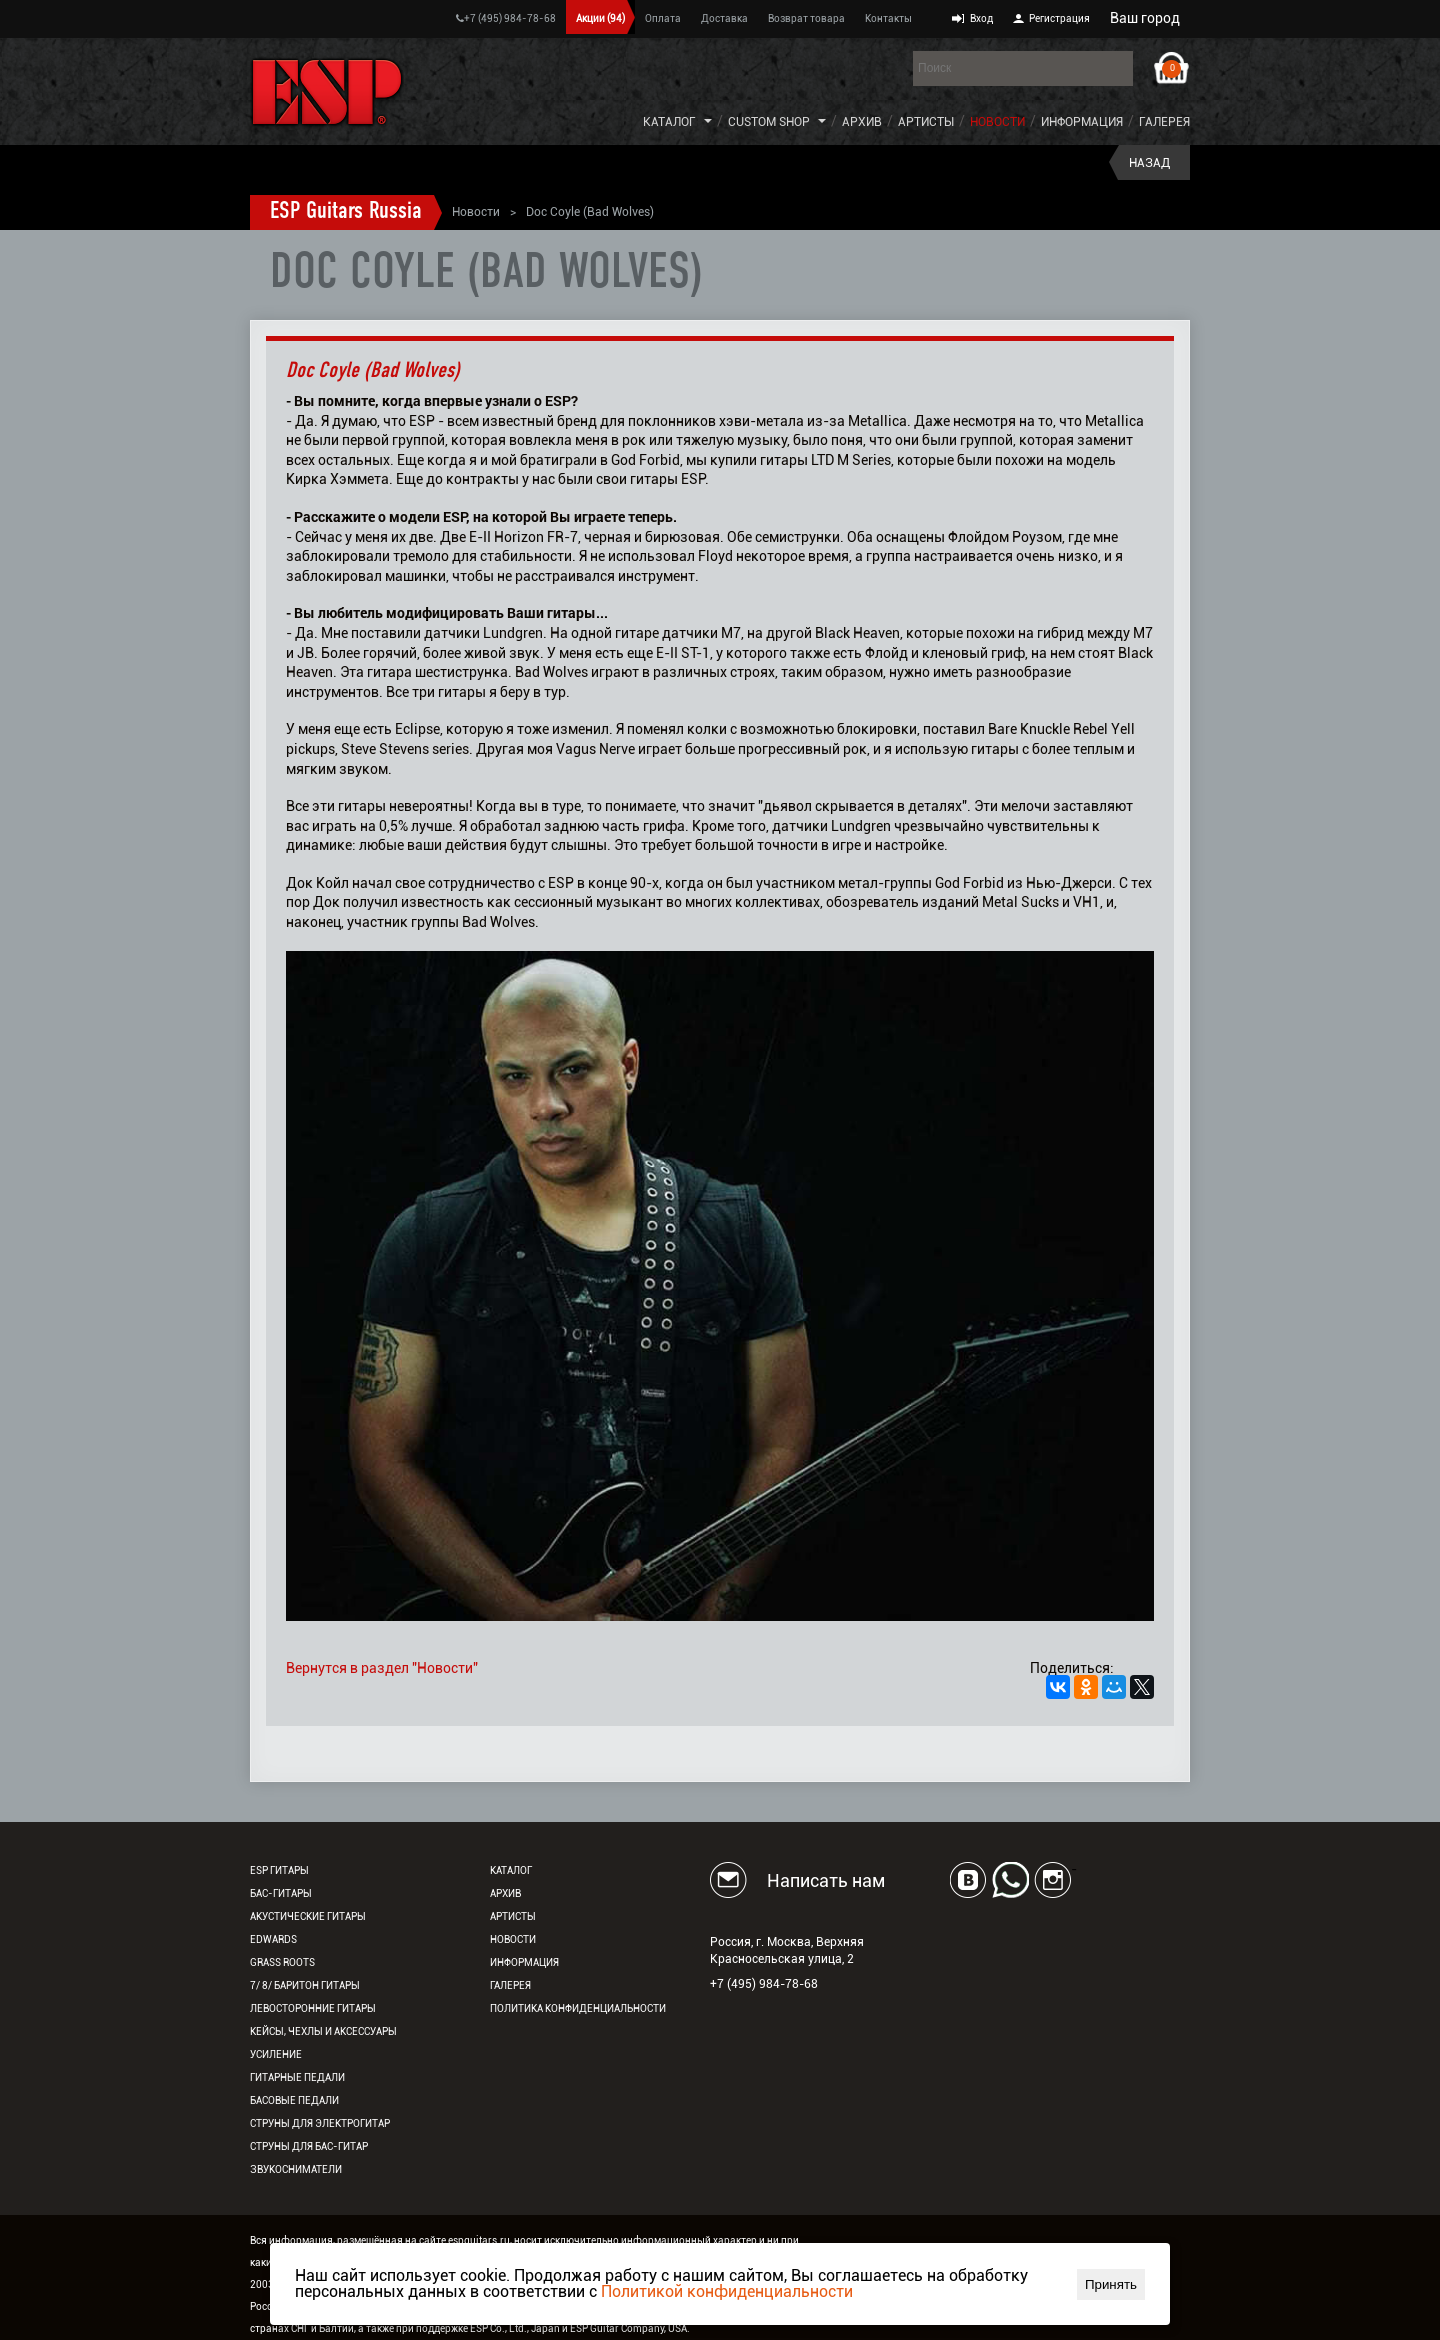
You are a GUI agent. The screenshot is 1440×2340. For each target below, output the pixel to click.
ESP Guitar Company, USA (628, 2328)
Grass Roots (282, 1962)
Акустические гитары (308, 1916)
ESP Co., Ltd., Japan (515, 2328)
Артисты (926, 122)
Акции (600, 18)
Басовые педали (294, 2100)
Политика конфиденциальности (578, 2008)
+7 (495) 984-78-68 (506, 18)
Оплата (663, 18)
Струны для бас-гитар (309, 2146)
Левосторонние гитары (313, 2008)
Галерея (1164, 122)
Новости (997, 122)
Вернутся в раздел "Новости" (382, 1668)
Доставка (724, 18)
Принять (1111, 2284)
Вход (981, 18)
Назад (1149, 163)
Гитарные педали (297, 2077)
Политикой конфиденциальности (727, 2291)
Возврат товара (806, 18)
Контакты (888, 18)
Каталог (669, 122)
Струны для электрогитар (320, 2123)
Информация (1082, 122)
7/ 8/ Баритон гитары (305, 1985)
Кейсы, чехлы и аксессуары (323, 2031)
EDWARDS (273, 1939)
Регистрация (1059, 18)
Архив (862, 122)
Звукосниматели (296, 2169)
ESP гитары (279, 1870)
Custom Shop (769, 122)
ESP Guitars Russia (346, 212)
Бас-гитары (281, 1893)
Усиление (276, 2054)
